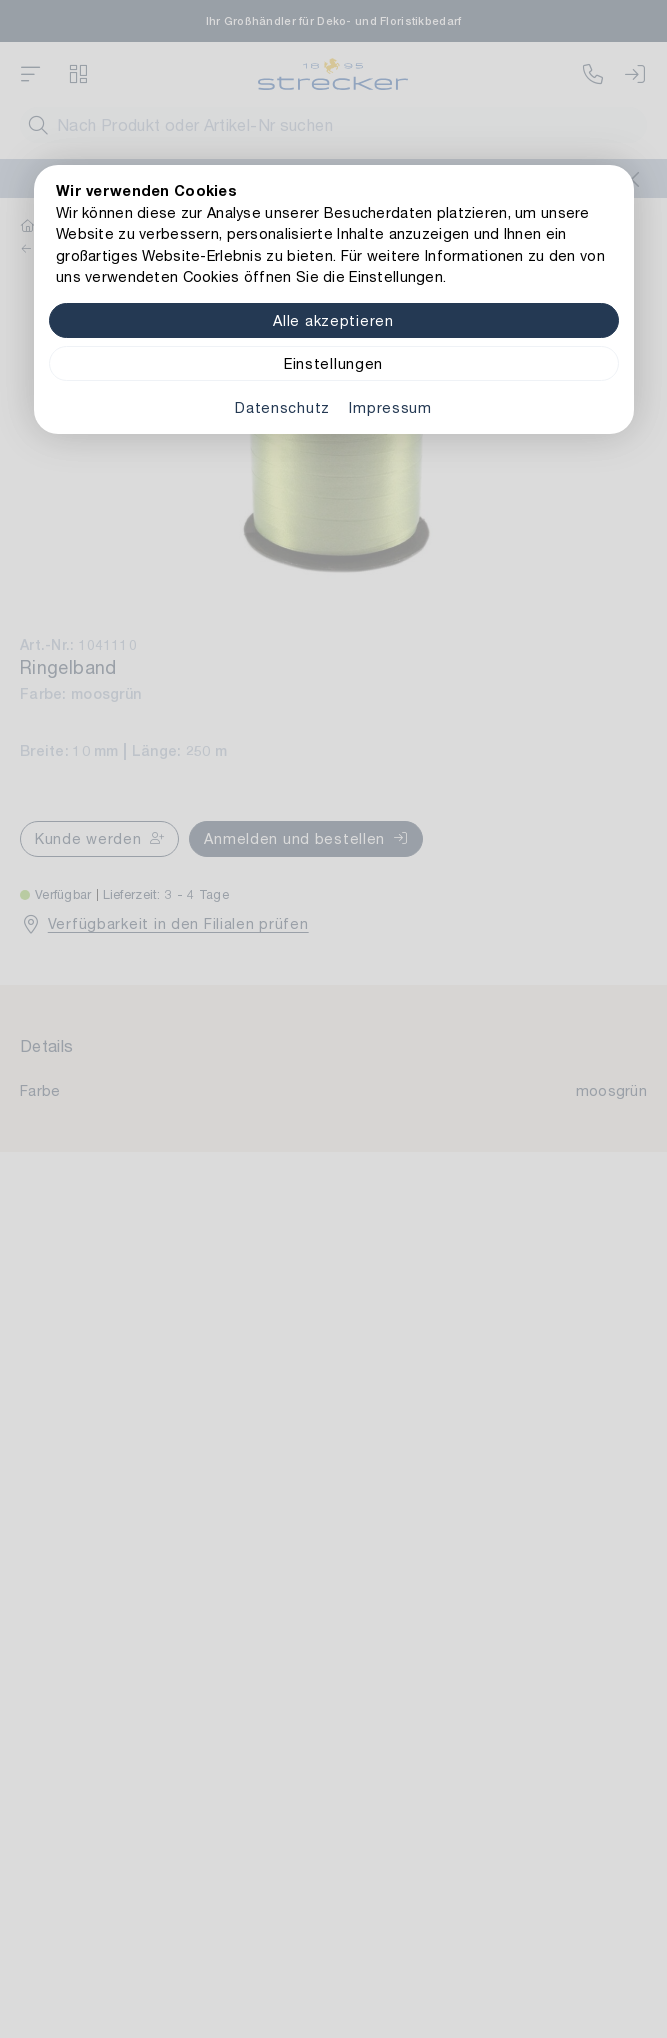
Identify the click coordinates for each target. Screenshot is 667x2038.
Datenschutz (282, 407)
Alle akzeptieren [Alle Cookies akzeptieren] (333, 320)
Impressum (390, 407)
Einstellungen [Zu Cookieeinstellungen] (333, 363)
